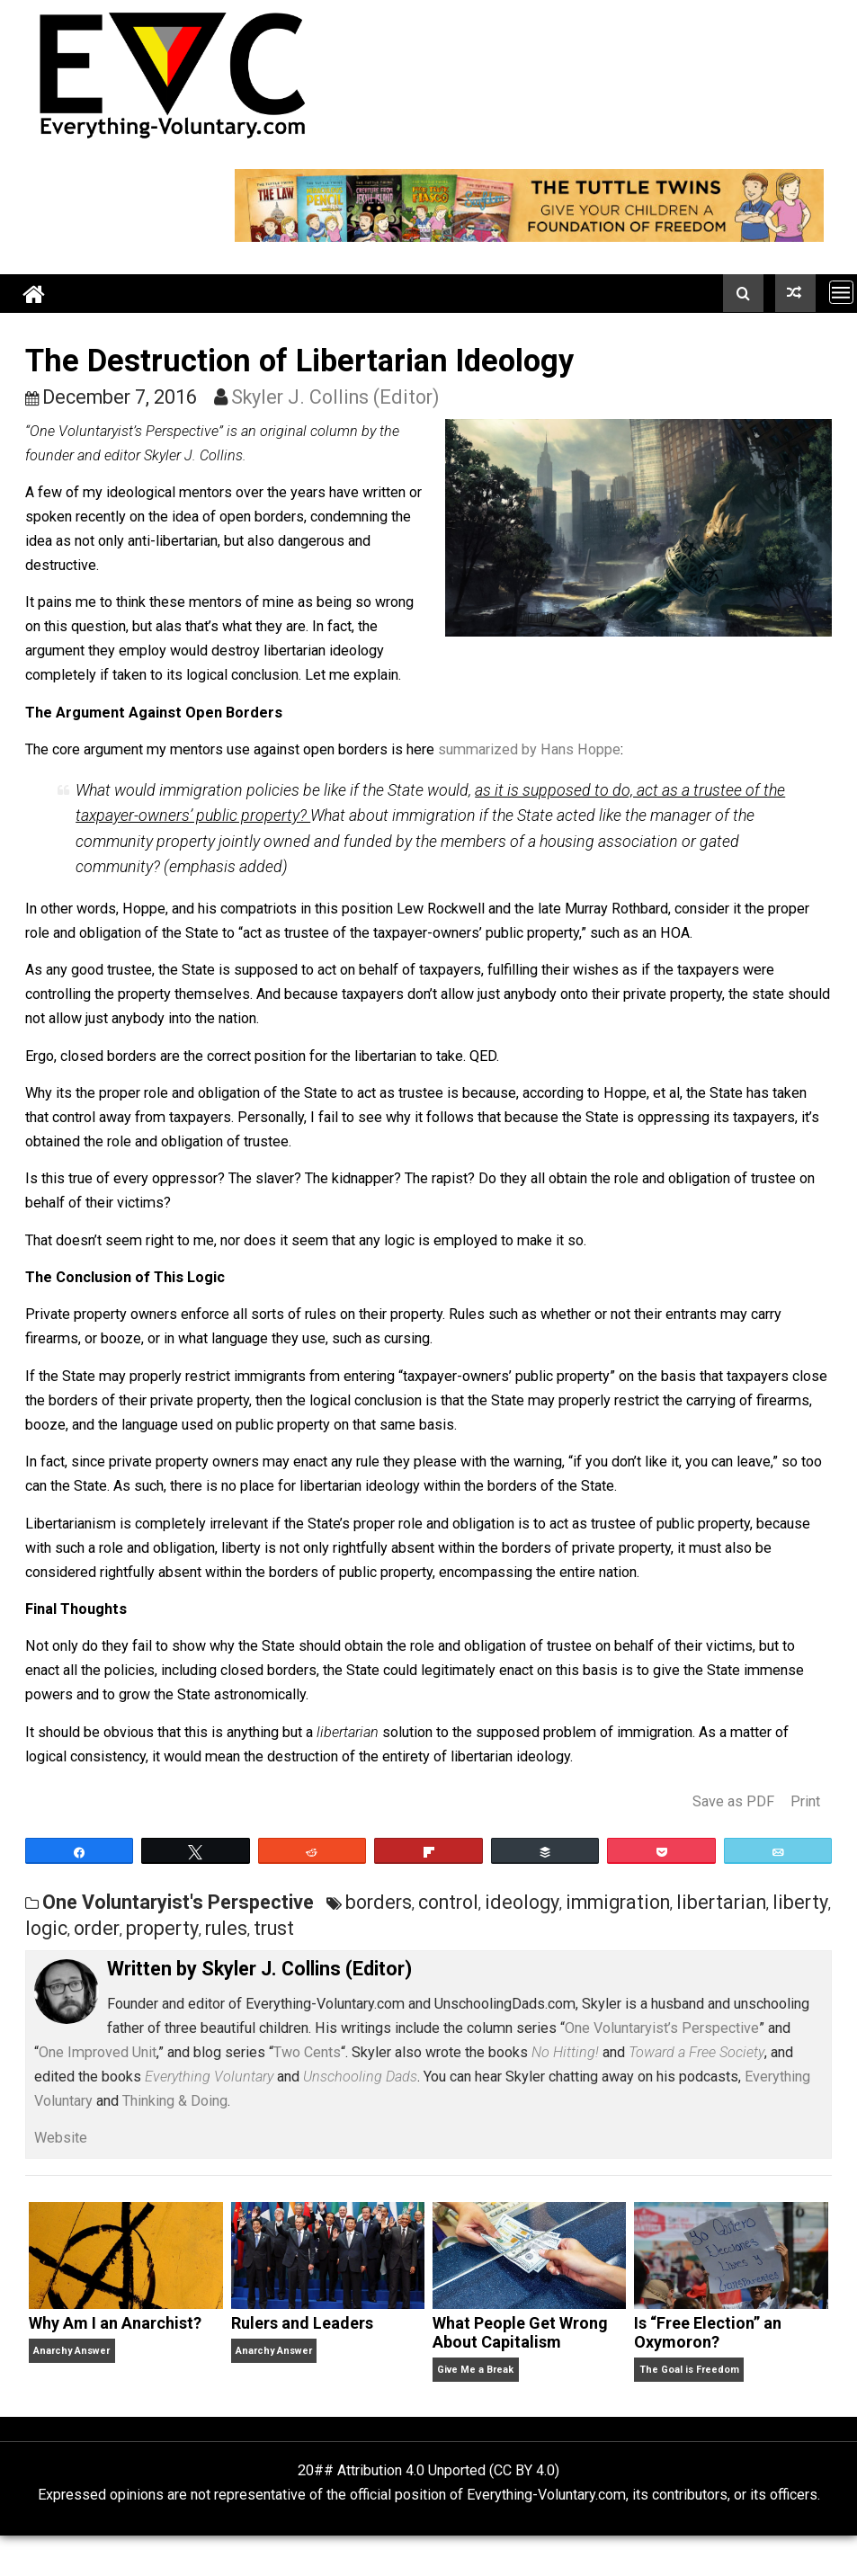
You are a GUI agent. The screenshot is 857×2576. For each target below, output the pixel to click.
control (448, 1902)
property (162, 1928)
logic (46, 1928)
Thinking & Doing (175, 2100)
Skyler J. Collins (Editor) (335, 397)
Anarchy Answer (71, 2351)
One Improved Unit (97, 2052)
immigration (618, 1902)
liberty (800, 1902)
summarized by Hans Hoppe (529, 749)
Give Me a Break (475, 2369)
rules (226, 1928)
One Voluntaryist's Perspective (178, 1902)
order (97, 1928)
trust (274, 1928)
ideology (522, 1902)
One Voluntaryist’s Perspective (662, 2028)
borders (378, 1902)
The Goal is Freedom (689, 2369)
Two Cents (307, 2052)
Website (60, 2137)
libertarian (721, 1902)
